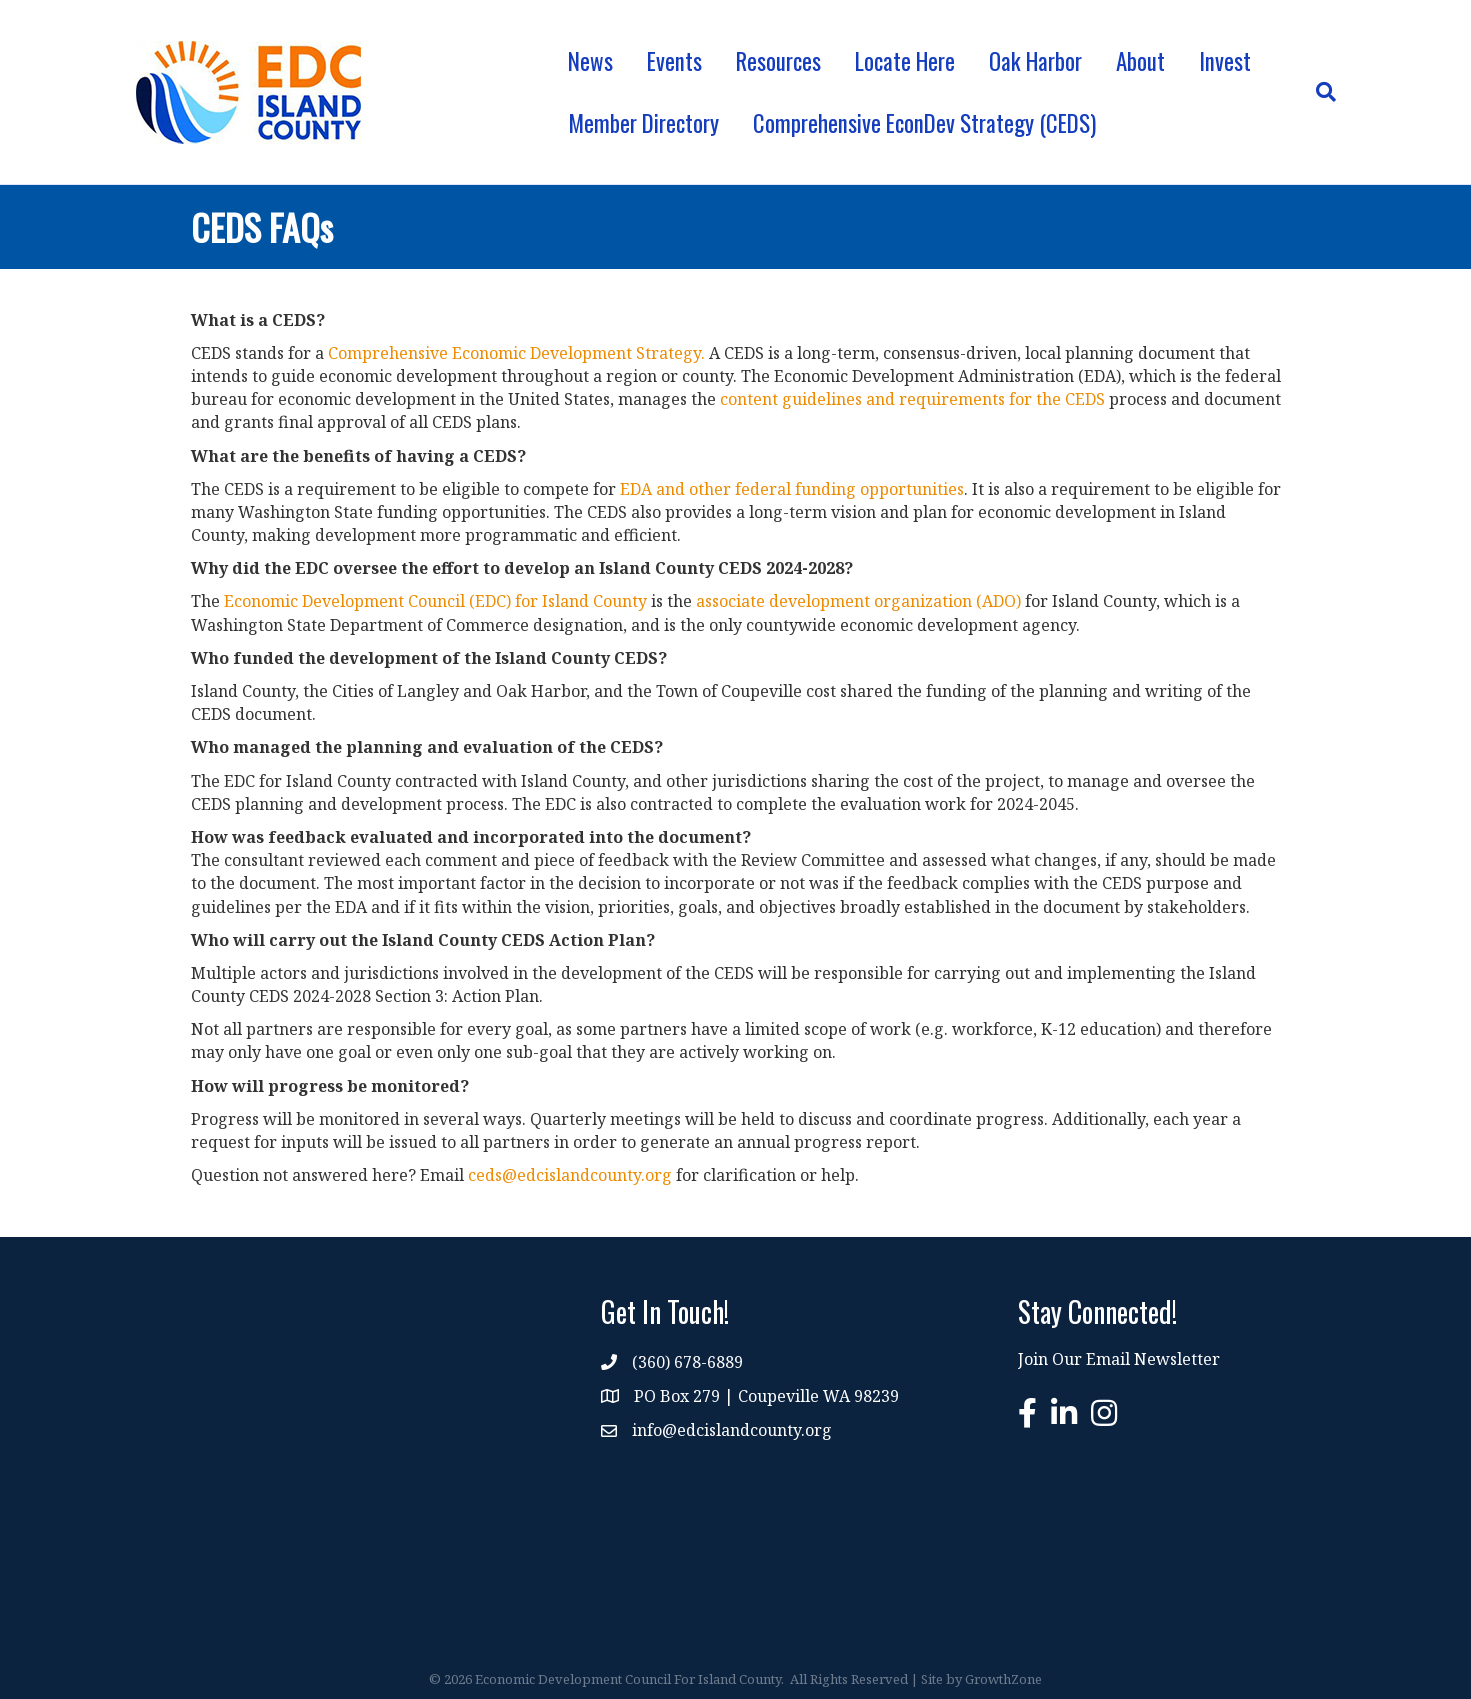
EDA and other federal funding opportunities (792, 489)
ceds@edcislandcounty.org (570, 1175)
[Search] (1317, 92)
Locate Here (905, 61)
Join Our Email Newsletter (1119, 1359)
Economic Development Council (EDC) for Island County (435, 601)
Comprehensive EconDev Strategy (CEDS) (924, 123)
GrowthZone (1003, 1679)
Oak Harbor (1035, 61)
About (1140, 61)
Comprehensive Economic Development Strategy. (516, 353)
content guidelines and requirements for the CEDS (912, 399)
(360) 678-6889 (687, 1362)
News (590, 61)
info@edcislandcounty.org (732, 1430)
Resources (778, 61)
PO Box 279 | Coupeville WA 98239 (766, 1396)
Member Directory (643, 123)
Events (674, 61)
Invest (1225, 61)
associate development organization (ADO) (858, 601)
